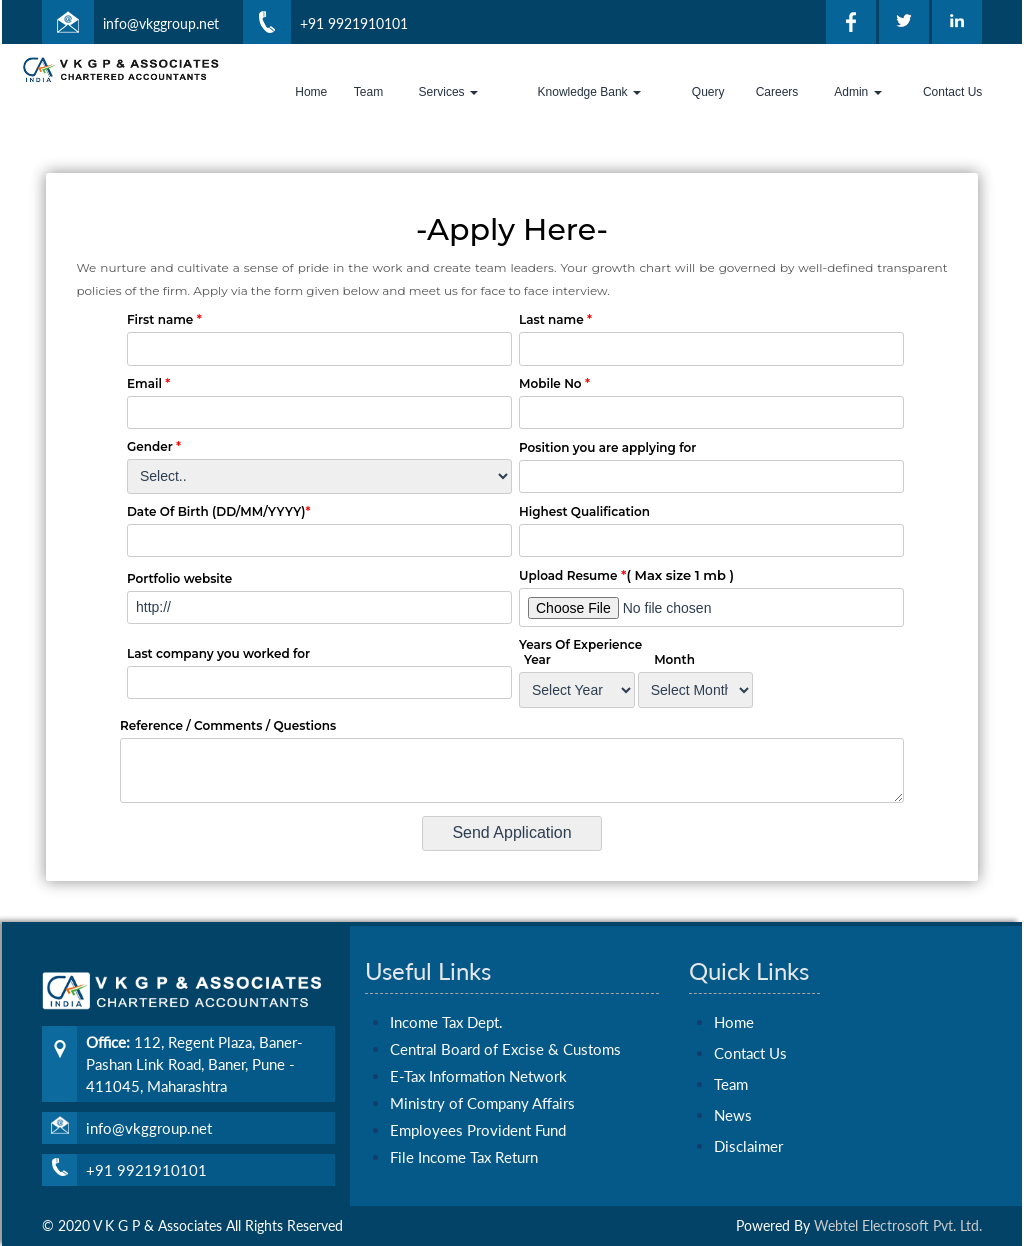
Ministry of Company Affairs (482, 1085)
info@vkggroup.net (161, 23)
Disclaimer (748, 1128)
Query (708, 92)
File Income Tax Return (464, 1139)
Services (448, 92)
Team (368, 92)
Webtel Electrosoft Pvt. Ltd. (898, 1225)
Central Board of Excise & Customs (505, 1031)
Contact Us (952, 92)
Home (311, 92)
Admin (857, 92)
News (733, 1097)
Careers (777, 92)
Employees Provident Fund (478, 1112)
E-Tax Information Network (478, 1058)
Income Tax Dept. (446, 1004)
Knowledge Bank (589, 92)
